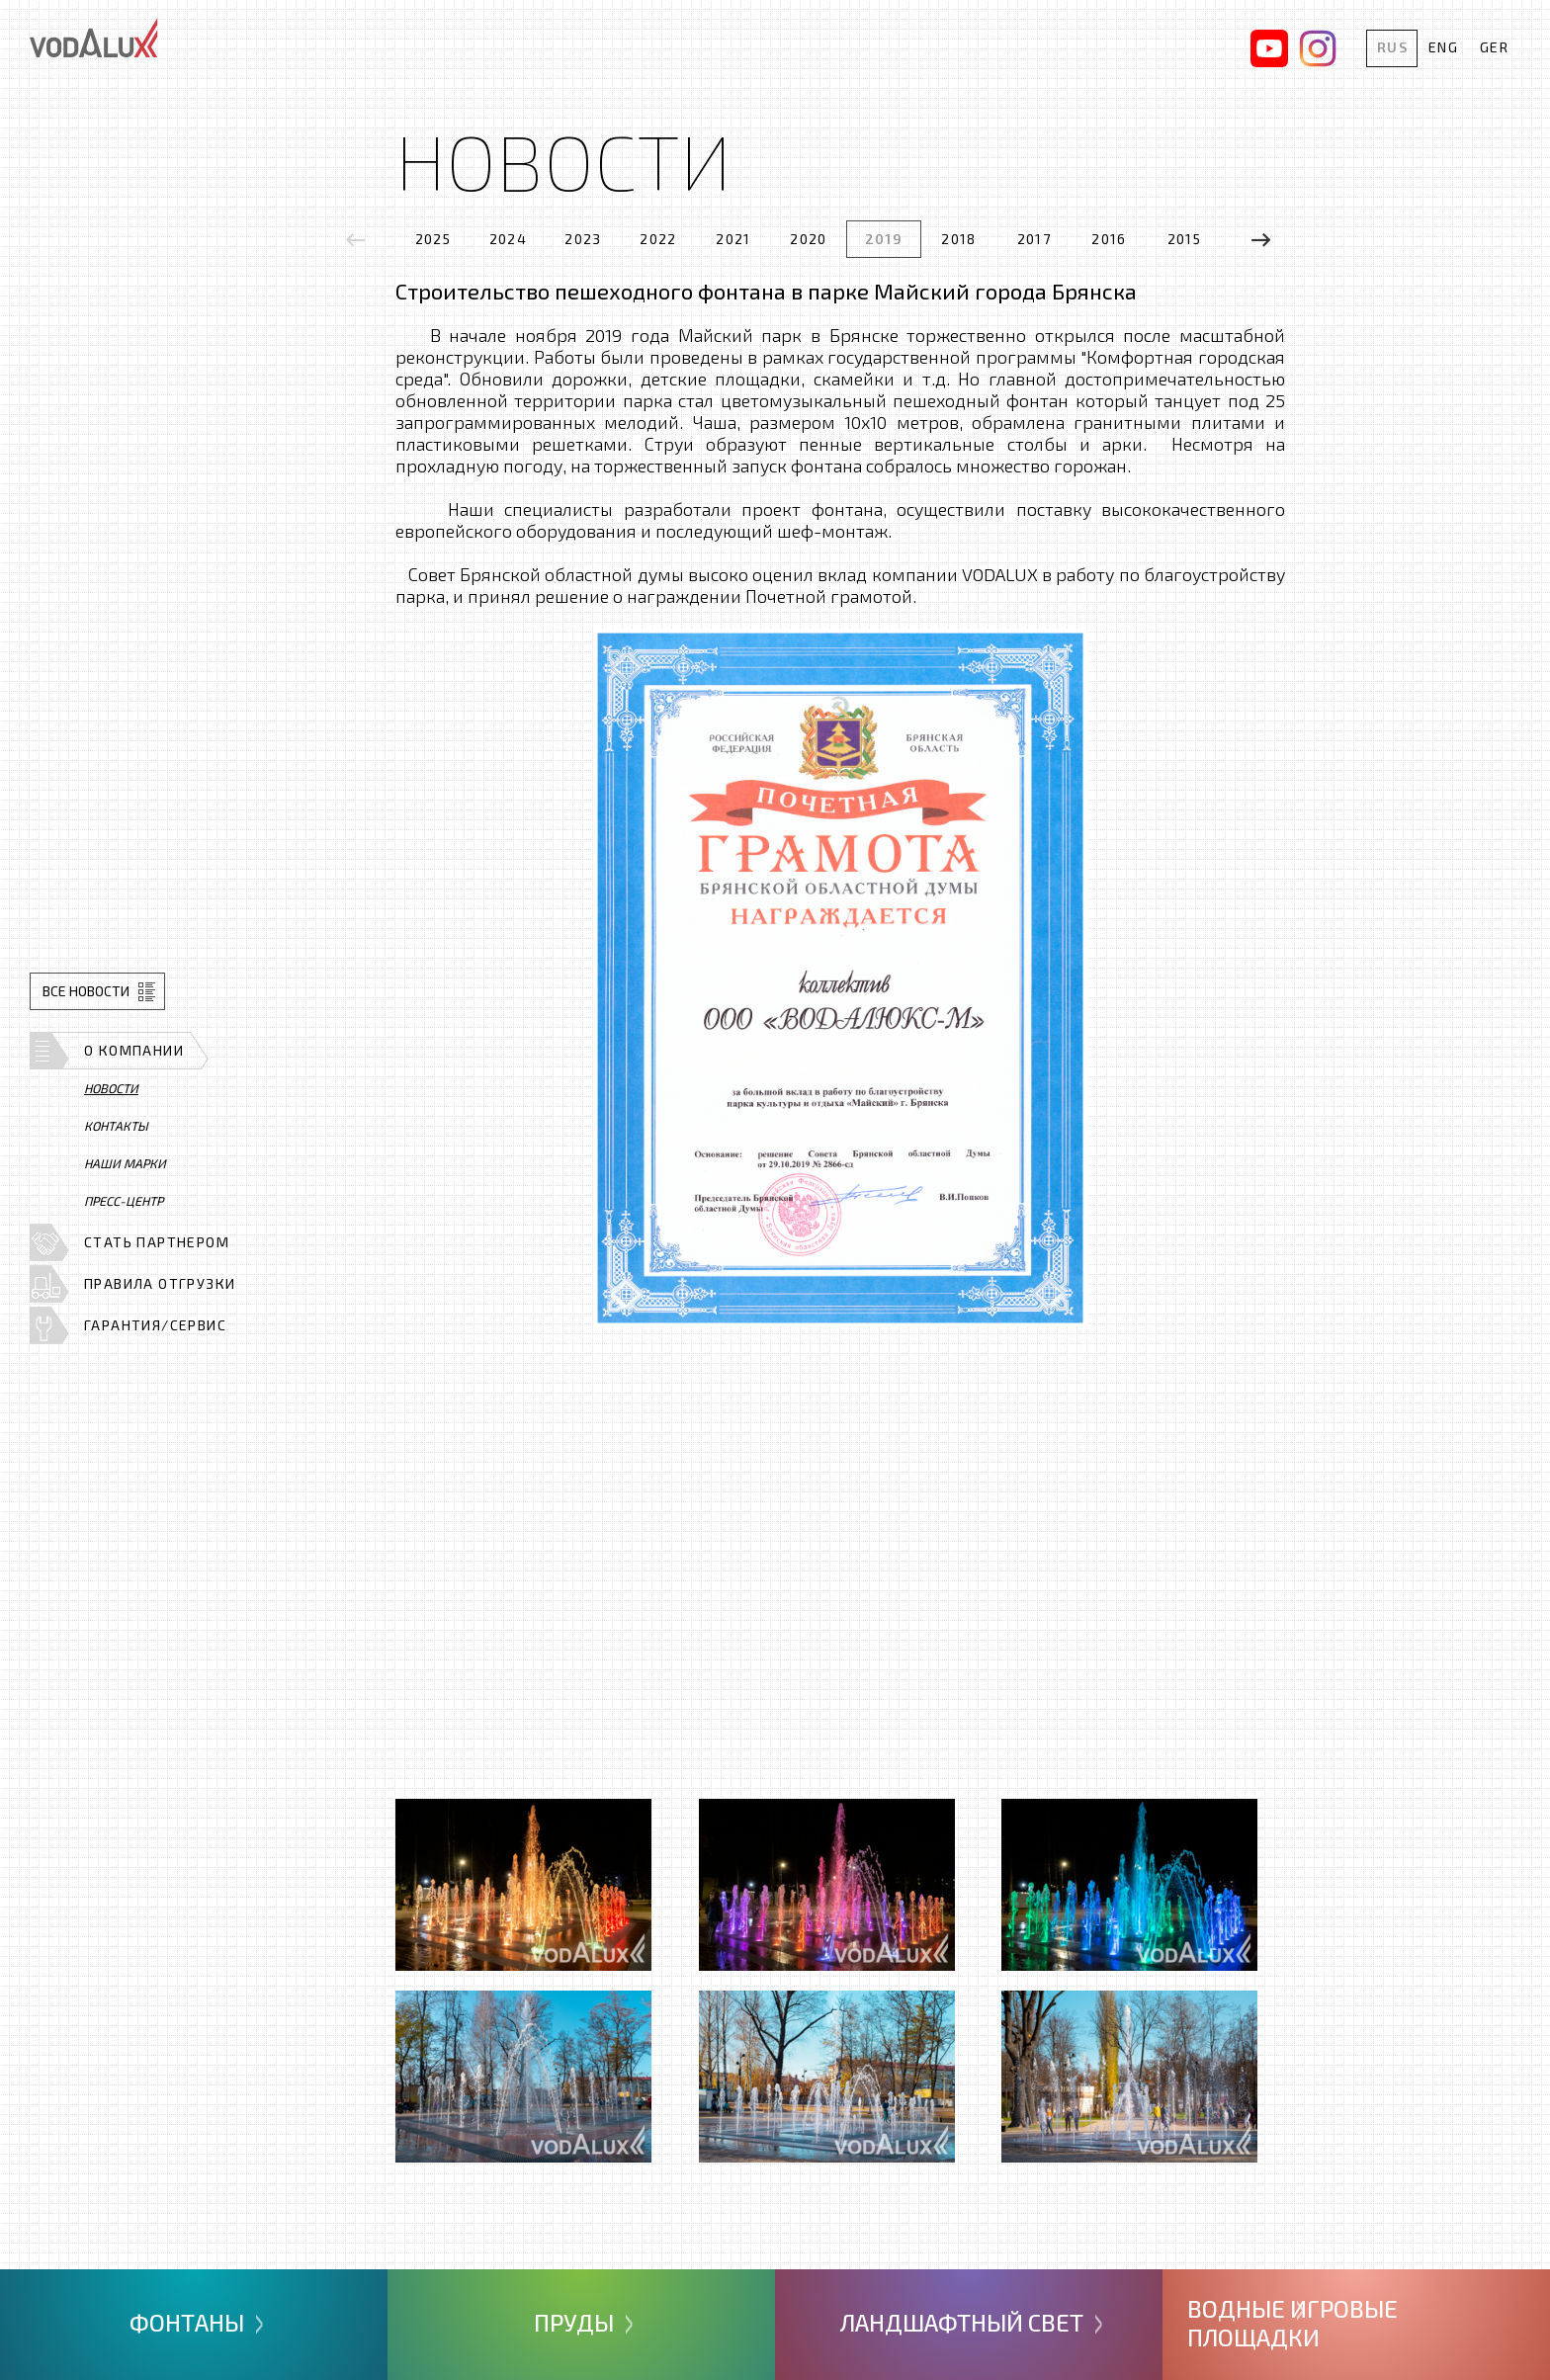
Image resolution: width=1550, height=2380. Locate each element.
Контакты (116, 1126)
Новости (111, 1088)
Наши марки (125, 1163)
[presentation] (356, 239)
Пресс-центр (123, 1201)
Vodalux (94, 37)
